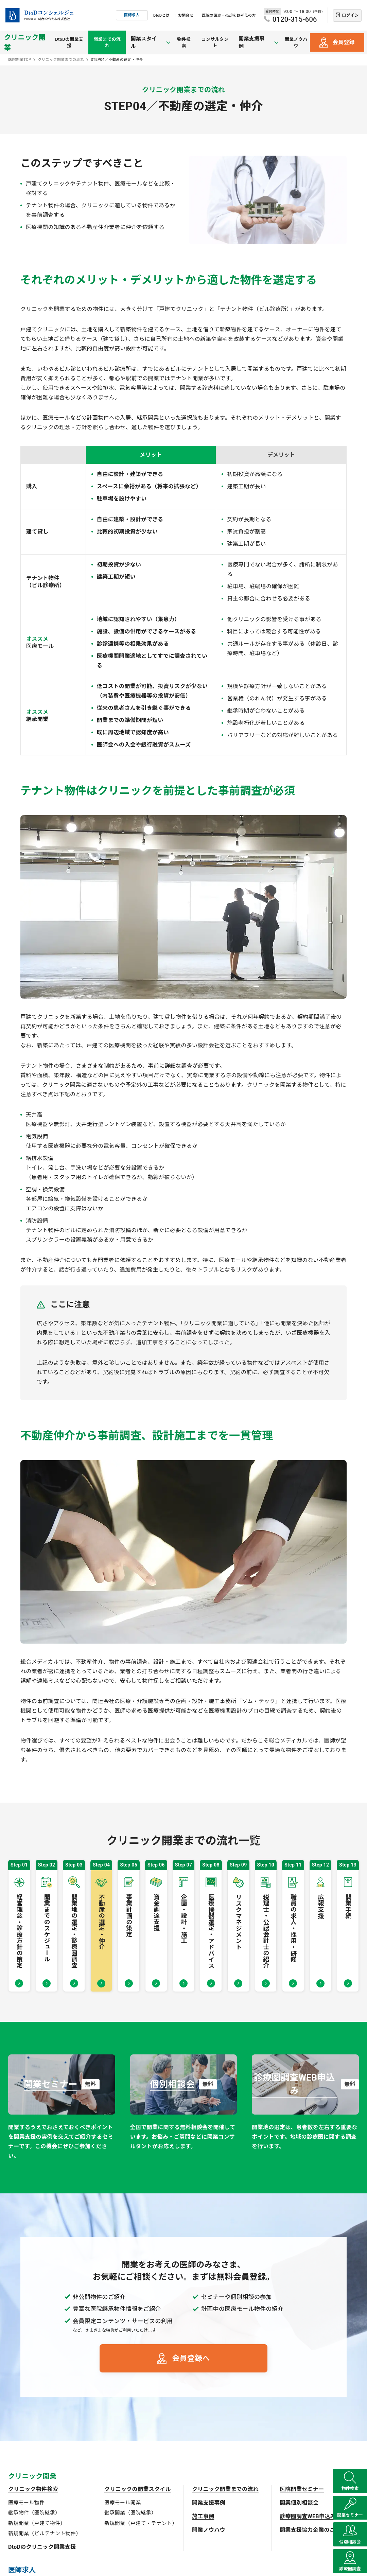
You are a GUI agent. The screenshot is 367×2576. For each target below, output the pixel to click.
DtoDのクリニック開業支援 (42, 2547)
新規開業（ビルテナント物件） (44, 2533)
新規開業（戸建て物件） (37, 2523)
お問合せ (185, 15)
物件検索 (186, 42)
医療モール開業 (122, 2503)
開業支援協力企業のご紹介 (313, 2530)
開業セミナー (350, 2494)
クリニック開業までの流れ (225, 2489)
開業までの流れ (114, 42)
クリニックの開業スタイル (137, 2489)
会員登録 (343, 42)
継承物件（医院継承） (34, 2513)
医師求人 (131, 15)
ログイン (350, 15)
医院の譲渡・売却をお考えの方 (229, 15)
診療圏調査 (350, 2564)
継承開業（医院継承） (130, 2513)
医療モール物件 (26, 2503)
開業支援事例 (208, 2503)
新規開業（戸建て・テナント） (140, 2523)
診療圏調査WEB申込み (308, 2516)
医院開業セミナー (302, 2489)
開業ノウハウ (295, 42)
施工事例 (203, 2516)
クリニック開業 (25, 42)
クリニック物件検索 (33, 2489)
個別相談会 (350, 2529)
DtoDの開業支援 (73, 42)
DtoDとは (161, 15)
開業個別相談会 (299, 2503)
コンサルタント (218, 42)
